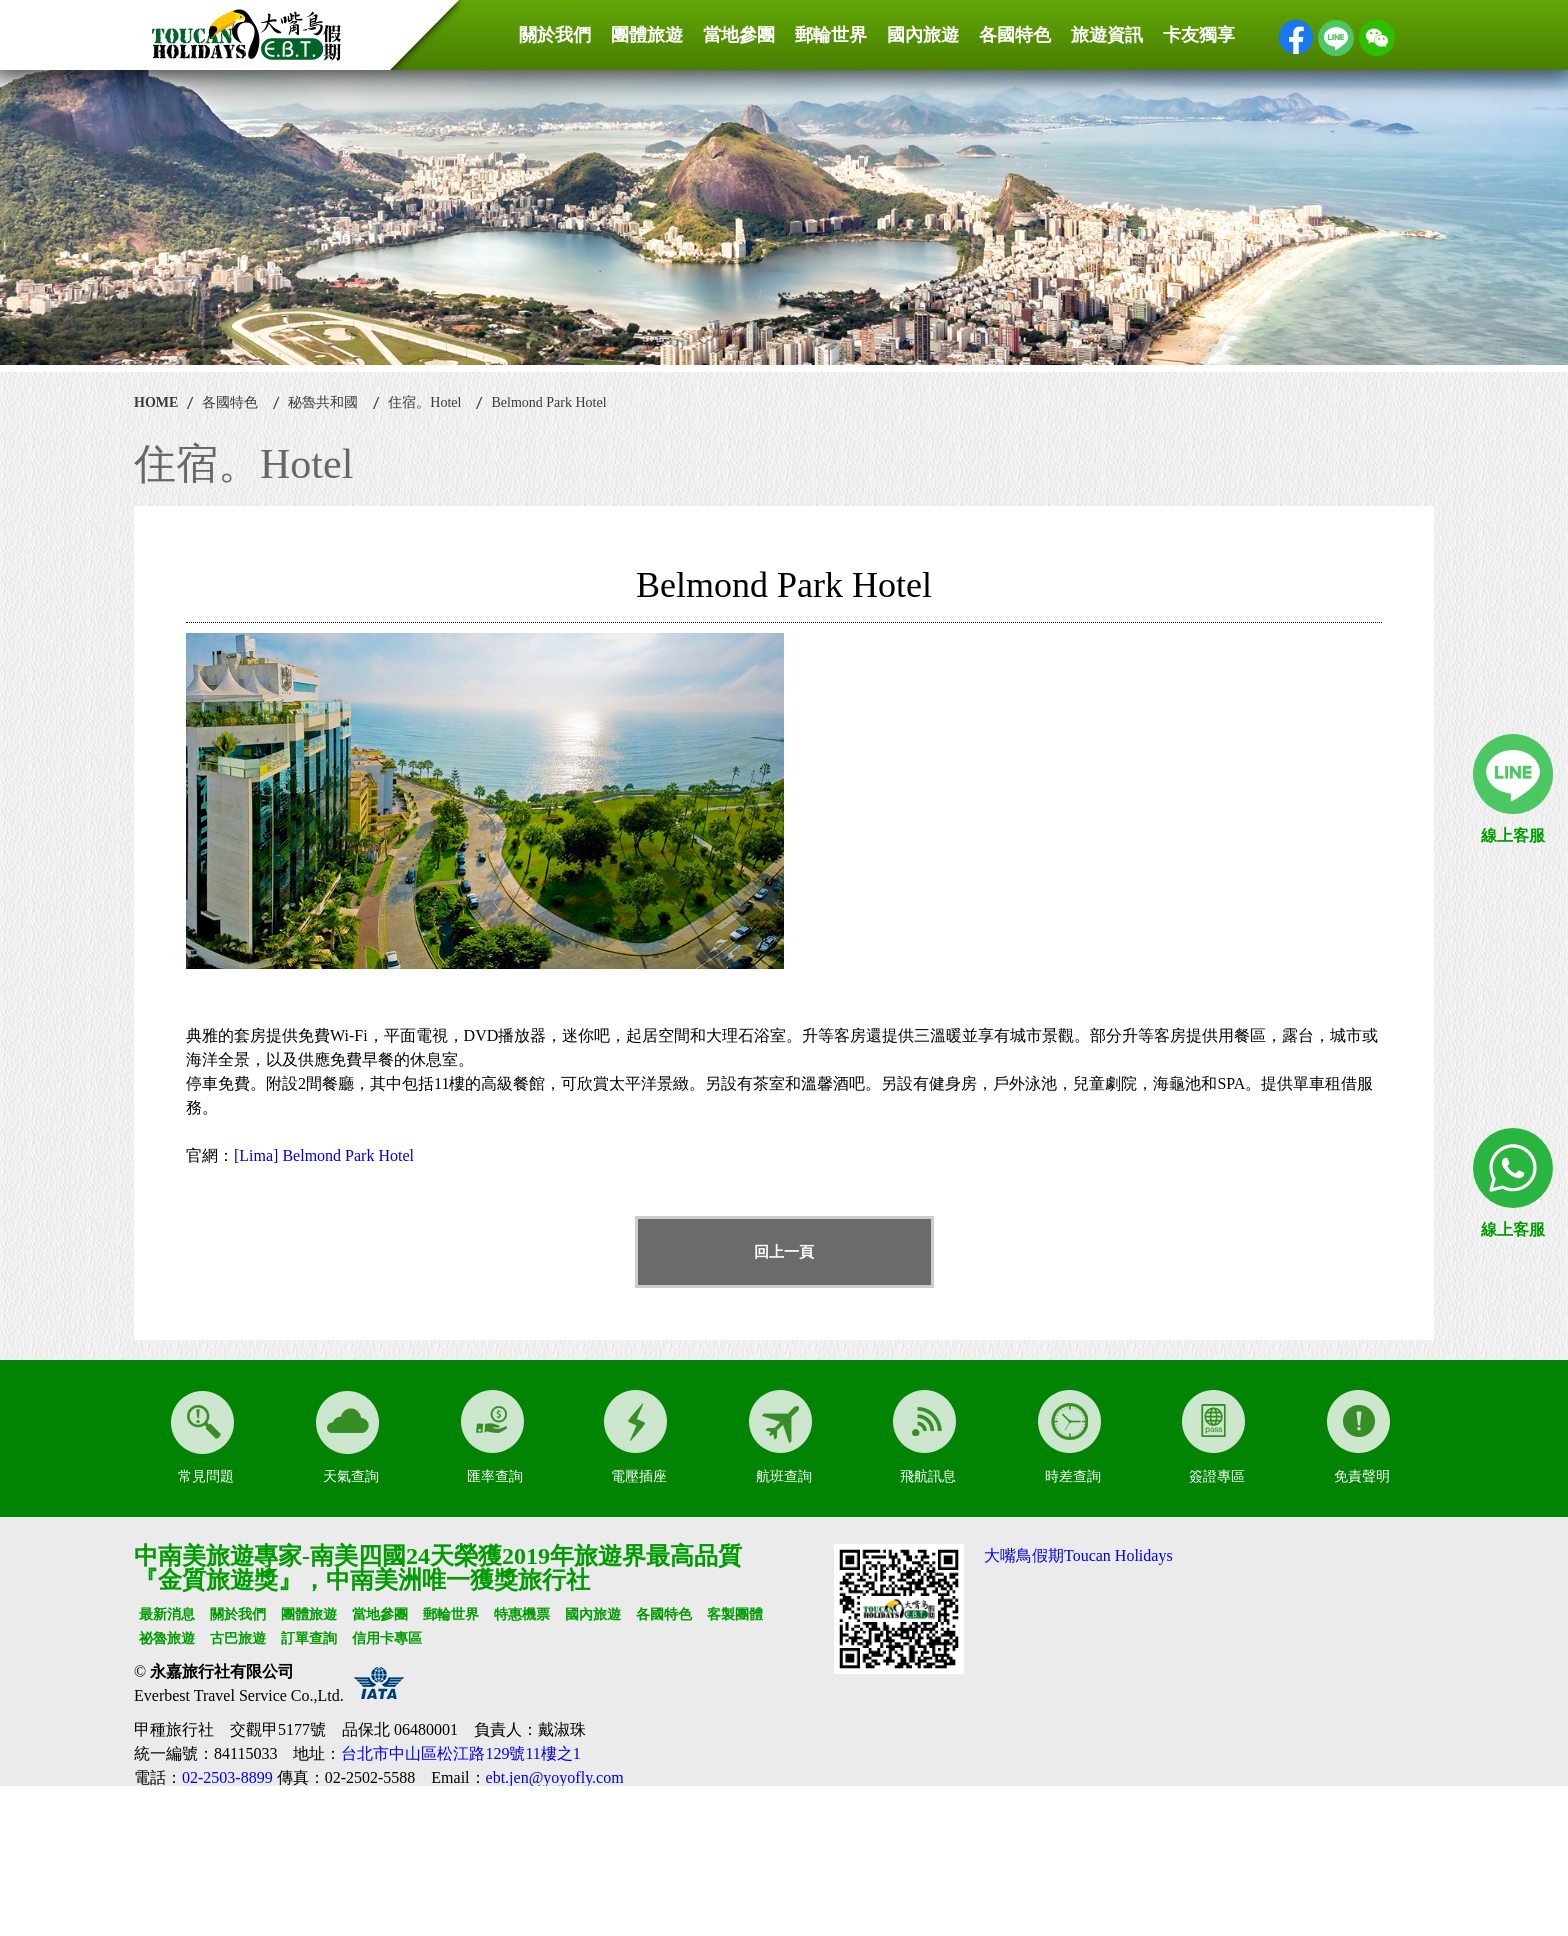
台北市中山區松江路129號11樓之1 (460, 1753)
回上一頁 (784, 1252)
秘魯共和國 (323, 402)
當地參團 (739, 35)
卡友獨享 (1199, 35)
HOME (156, 402)
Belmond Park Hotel (548, 402)
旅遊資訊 (1107, 35)
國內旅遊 (923, 35)
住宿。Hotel (424, 402)
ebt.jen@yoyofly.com (555, 1777)
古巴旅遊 (238, 1638)
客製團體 (735, 1614)
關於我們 (555, 35)
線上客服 (1513, 835)
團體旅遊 (647, 35)
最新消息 (167, 1614)
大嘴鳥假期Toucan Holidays (1078, 1555)
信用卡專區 (387, 1638)
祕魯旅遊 (167, 1638)
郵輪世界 (831, 35)
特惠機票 (522, 1614)
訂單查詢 (309, 1638)
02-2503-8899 (227, 1777)
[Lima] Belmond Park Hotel (324, 1155)
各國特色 (1015, 35)
